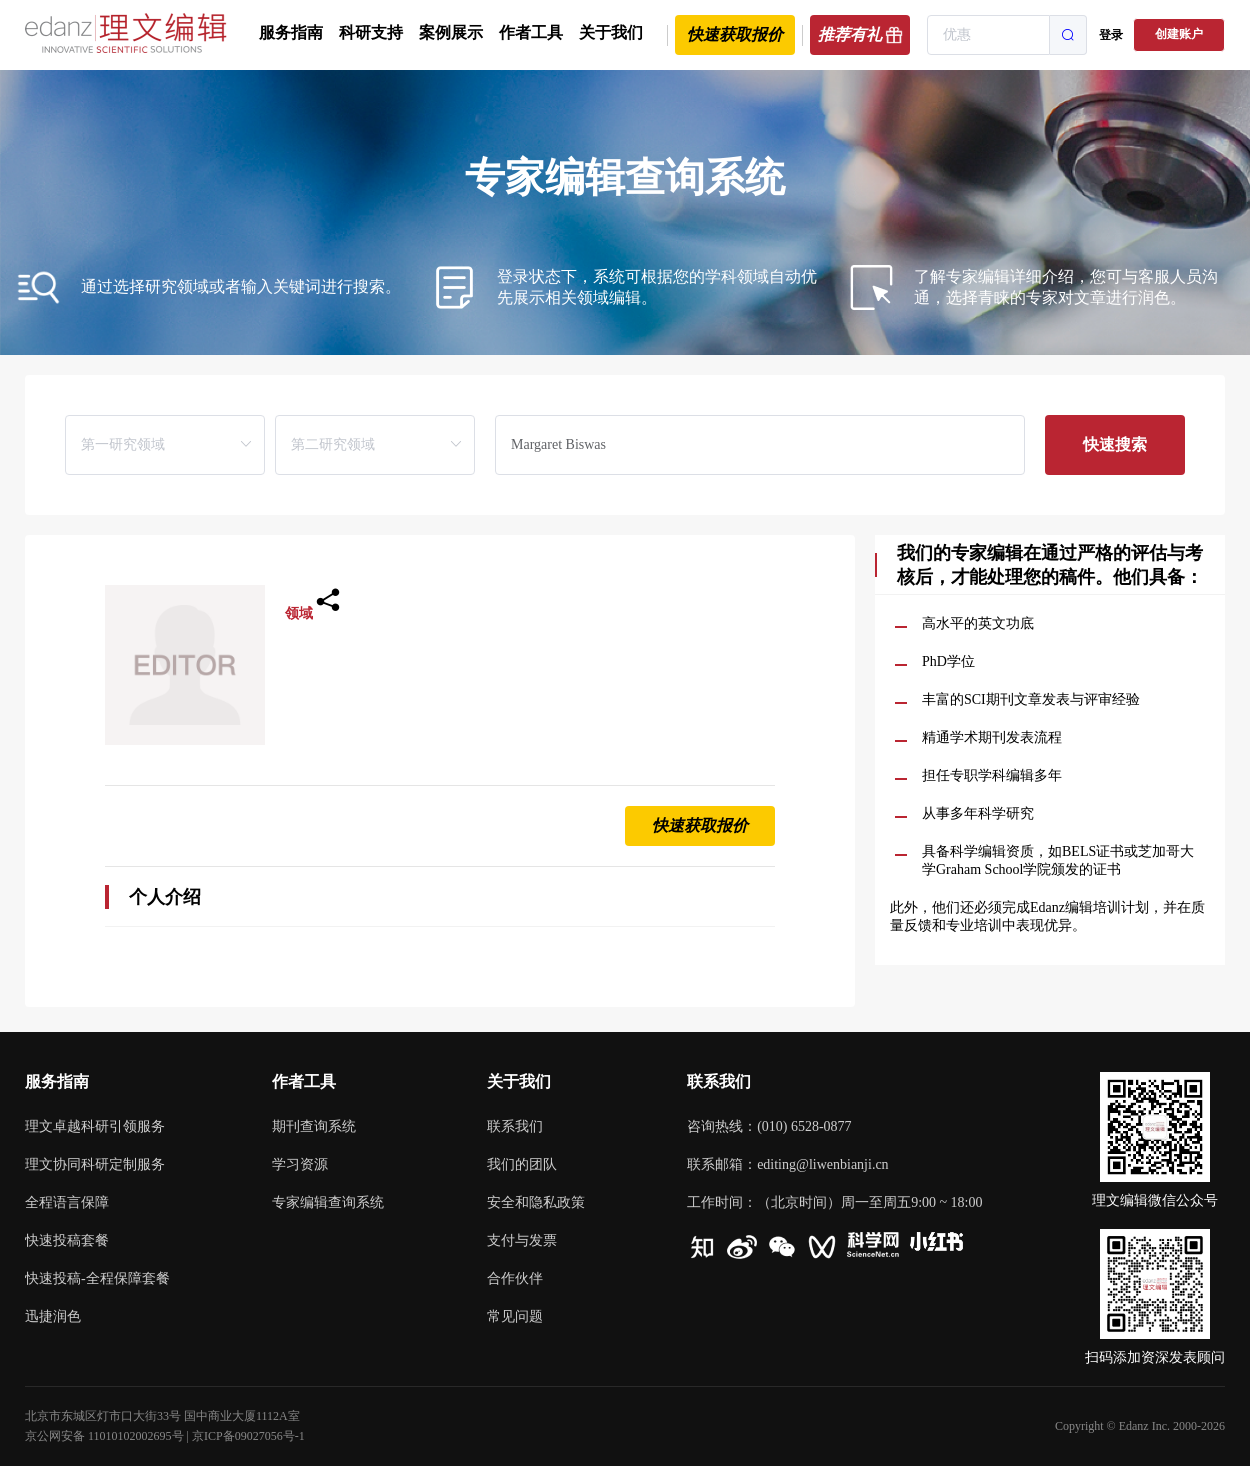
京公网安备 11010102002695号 (104, 1436)
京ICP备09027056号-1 (248, 1436)
